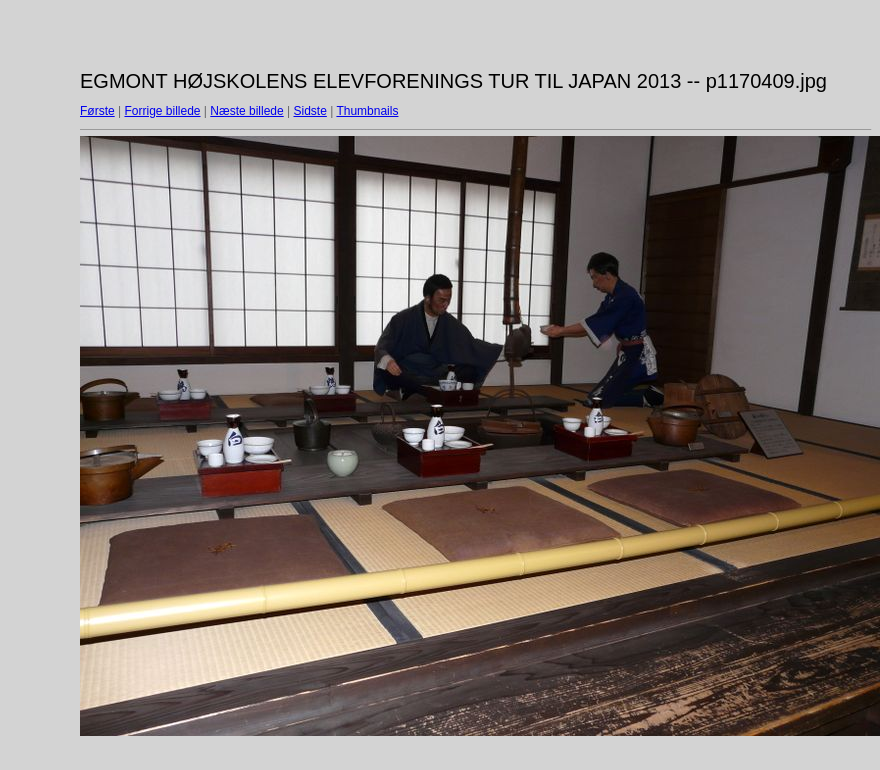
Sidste (309, 111)
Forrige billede (162, 111)
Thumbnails (367, 111)
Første (97, 111)
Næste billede (246, 111)
